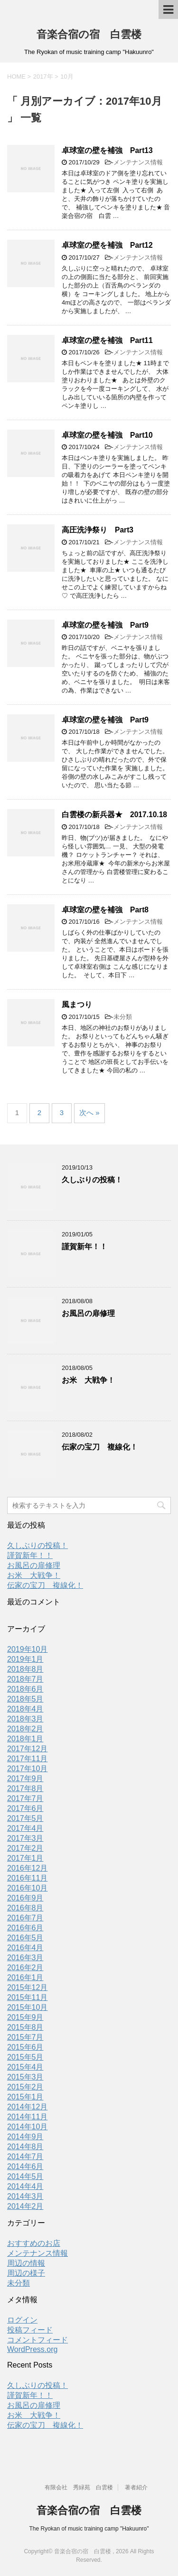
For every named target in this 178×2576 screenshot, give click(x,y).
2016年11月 (27, 1878)
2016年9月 (25, 1898)
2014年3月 (25, 2196)
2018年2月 (25, 1729)
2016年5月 (25, 1938)
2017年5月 (25, 1818)
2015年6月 (25, 2047)
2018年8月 (25, 1669)
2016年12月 (27, 1868)
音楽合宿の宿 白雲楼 (89, 34)
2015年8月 (25, 2027)
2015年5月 (25, 2057)
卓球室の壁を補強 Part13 (107, 150)
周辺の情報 (26, 2263)
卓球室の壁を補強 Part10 (107, 435)
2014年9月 (25, 2137)
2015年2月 (25, 2087)
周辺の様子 (26, 2273)
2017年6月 (25, 1808)
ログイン (22, 2320)
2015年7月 (25, 2037)
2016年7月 (25, 1918)
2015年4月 (25, 2067)
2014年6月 (25, 2166)
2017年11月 (27, 1759)
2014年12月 (27, 2107)
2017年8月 (25, 1788)
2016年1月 (25, 1977)
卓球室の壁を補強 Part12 (107, 245)
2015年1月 (25, 2097)
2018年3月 (25, 1719)
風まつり (77, 1004)
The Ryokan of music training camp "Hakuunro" (89, 2528)
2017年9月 (25, 1778)
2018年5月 (25, 1699)
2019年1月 (25, 1659)
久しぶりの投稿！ (92, 1180)
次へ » (89, 1112)
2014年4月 (25, 2186)
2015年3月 (25, 2077)
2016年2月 (25, 1968)
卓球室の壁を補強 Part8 (105, 910)
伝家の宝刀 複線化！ (100, 1447)
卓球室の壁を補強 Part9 (105, 625)
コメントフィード (37, 2340)
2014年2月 (25, 2206)
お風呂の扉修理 (88, 1313)
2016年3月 (25, 1958)
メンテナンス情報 (138, 162)
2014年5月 (25, 2176)
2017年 (43, 76)
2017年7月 (25, 1798)
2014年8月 (25, 2147)
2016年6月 (25, 1928)
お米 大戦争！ (88, 1380)
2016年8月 (25, 1908)
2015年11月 (27, 1997)
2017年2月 (25, 1848)
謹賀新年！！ (84, 1247)
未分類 (122, 1016)
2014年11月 (27, 2117)
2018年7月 (25, 1679)
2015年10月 (27, 2007)
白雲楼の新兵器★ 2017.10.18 (114, 815)
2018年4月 (25, 1709)
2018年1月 (25, 1739)
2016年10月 (27, 1888)
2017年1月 (25, 1858)
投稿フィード (30, 2330)
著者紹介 (136, 2487)
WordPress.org (32, 2349)
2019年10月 (27, 1649)
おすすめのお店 (33, 2243)
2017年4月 (25, 1828)
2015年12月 (27, 1987)
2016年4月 (25, 1948)
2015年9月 (25, 2017)
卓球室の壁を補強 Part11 (107, 340)
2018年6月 (25, 1689)
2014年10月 (27, 2127)
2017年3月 (25, 1838)
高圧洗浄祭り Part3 (97, 530)
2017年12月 (27, 1749)
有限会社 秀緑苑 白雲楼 (79, 2487)
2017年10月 (27, 1769)
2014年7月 (25, 2157)
